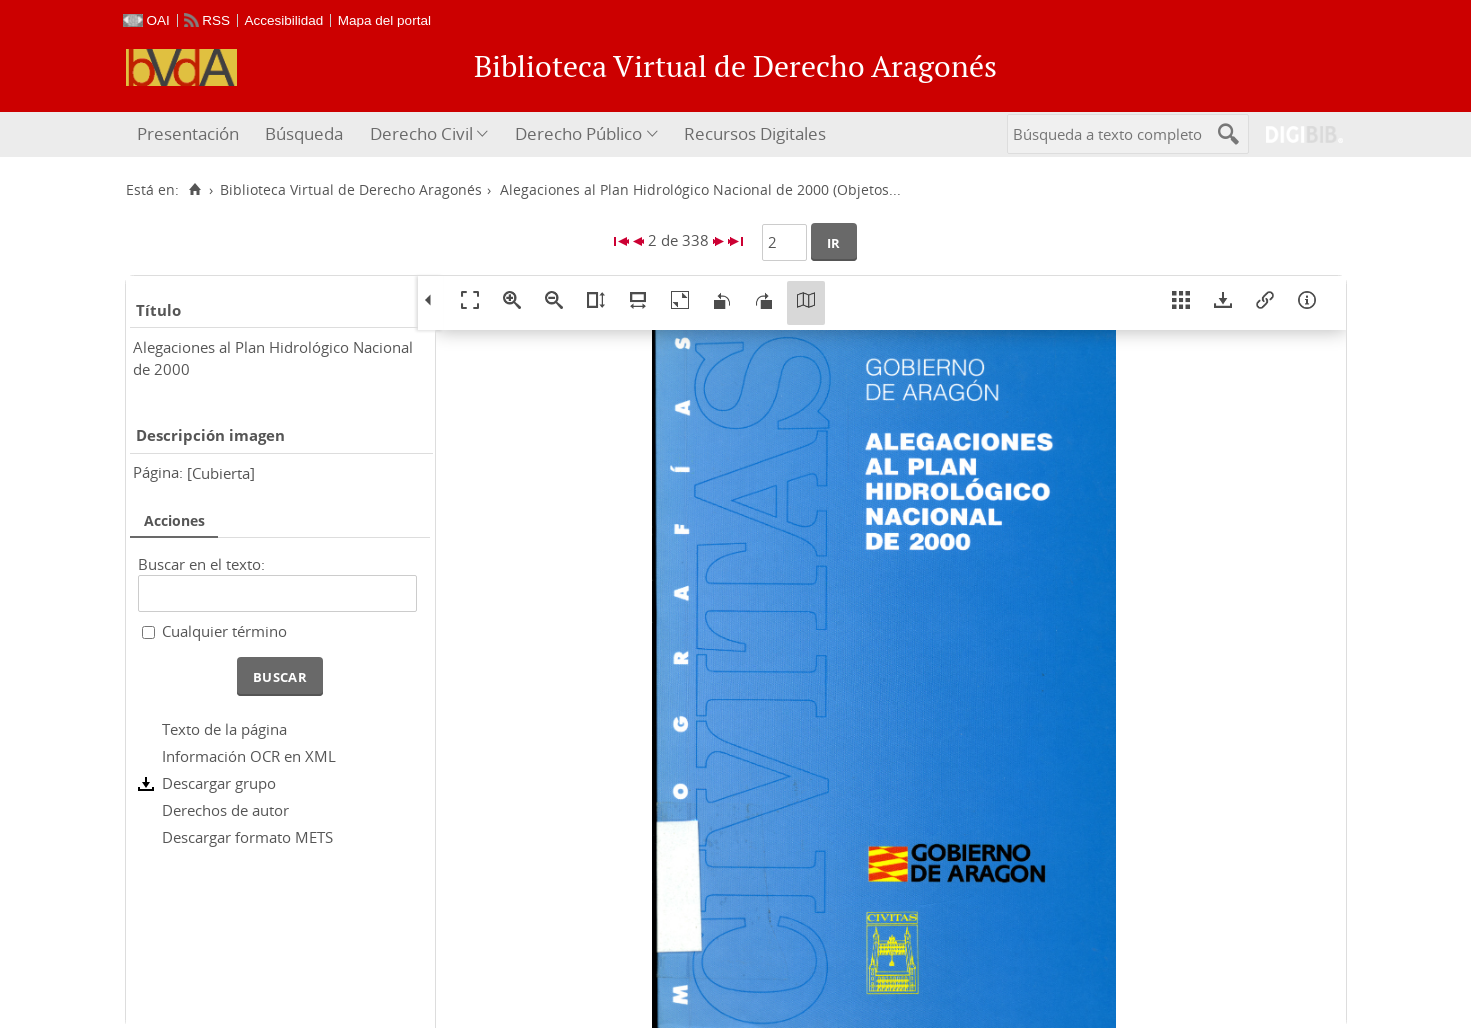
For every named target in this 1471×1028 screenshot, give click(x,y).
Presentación (188, 133)
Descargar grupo (219, 783)
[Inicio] (195, 190)
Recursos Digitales (755, 133)
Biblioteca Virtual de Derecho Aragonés (351, 190)
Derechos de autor (225, 810)
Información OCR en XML (249, 756)
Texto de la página (224, 729)
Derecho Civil (421, 133)
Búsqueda (304, 133)
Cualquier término (224, 631)
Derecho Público (578, 133)
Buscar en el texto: (201, 564)
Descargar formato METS (247, 837)
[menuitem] (190, 134)
